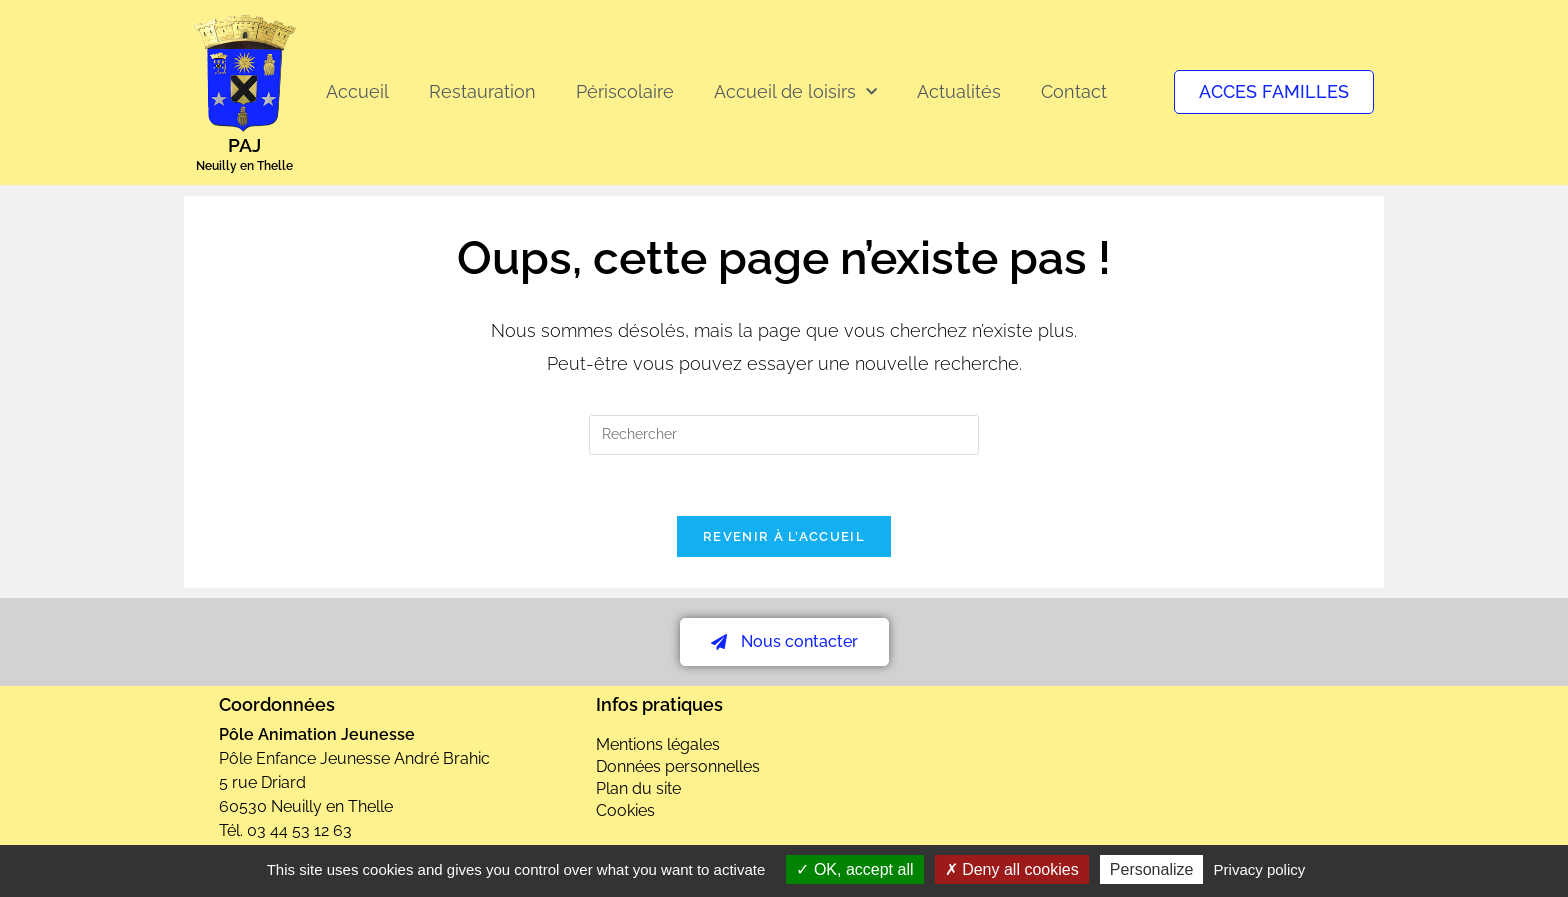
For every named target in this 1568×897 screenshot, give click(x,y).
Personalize (1152, 869)
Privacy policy (1260, 869)
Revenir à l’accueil (784, 536)
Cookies (625, 810)
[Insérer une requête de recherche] (784, 435)
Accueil (357, 91)
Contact (1074, 91)
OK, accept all (854, 869)
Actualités (959, 91)
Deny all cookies (1012, 869)
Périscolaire (625, 91)
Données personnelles (678, 766)
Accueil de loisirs (795, 92)
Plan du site (638, 788)
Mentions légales (658, 744)
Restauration (482, 91)
